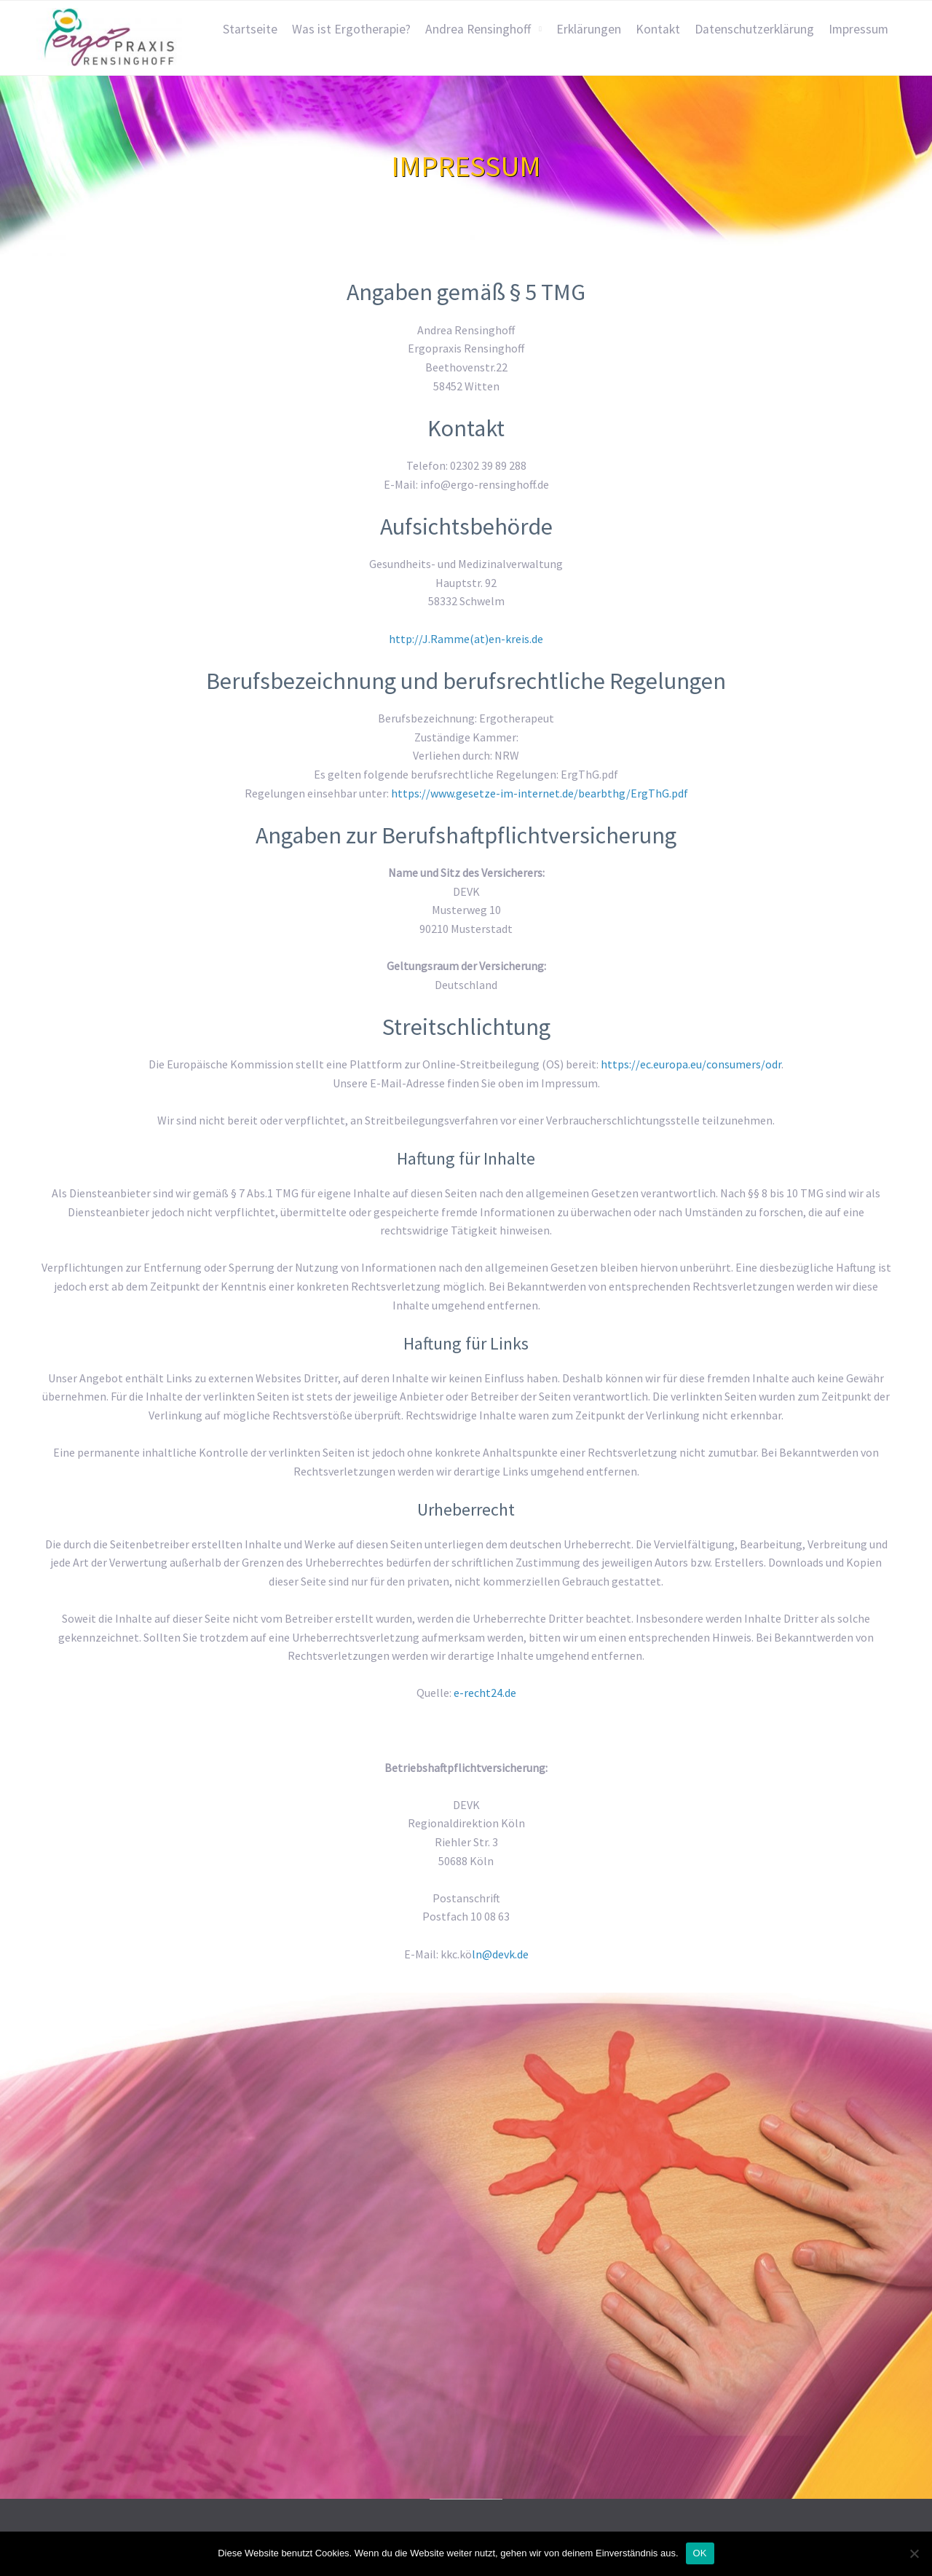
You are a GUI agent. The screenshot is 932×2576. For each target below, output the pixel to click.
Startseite (250, 29)
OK (700, 2553)
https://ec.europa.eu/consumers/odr (691, 1064)
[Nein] (914, 2553)
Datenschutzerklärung (754, 29)
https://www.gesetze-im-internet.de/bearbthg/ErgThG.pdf (539, 793)
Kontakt (658, 29)
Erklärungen (588, 29)
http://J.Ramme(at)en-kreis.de (466, 638)
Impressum (858, 29)
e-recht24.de (485, 1692)
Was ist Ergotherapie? (351, 29)
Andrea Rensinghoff (478, 29)
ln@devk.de (500, 1954)
